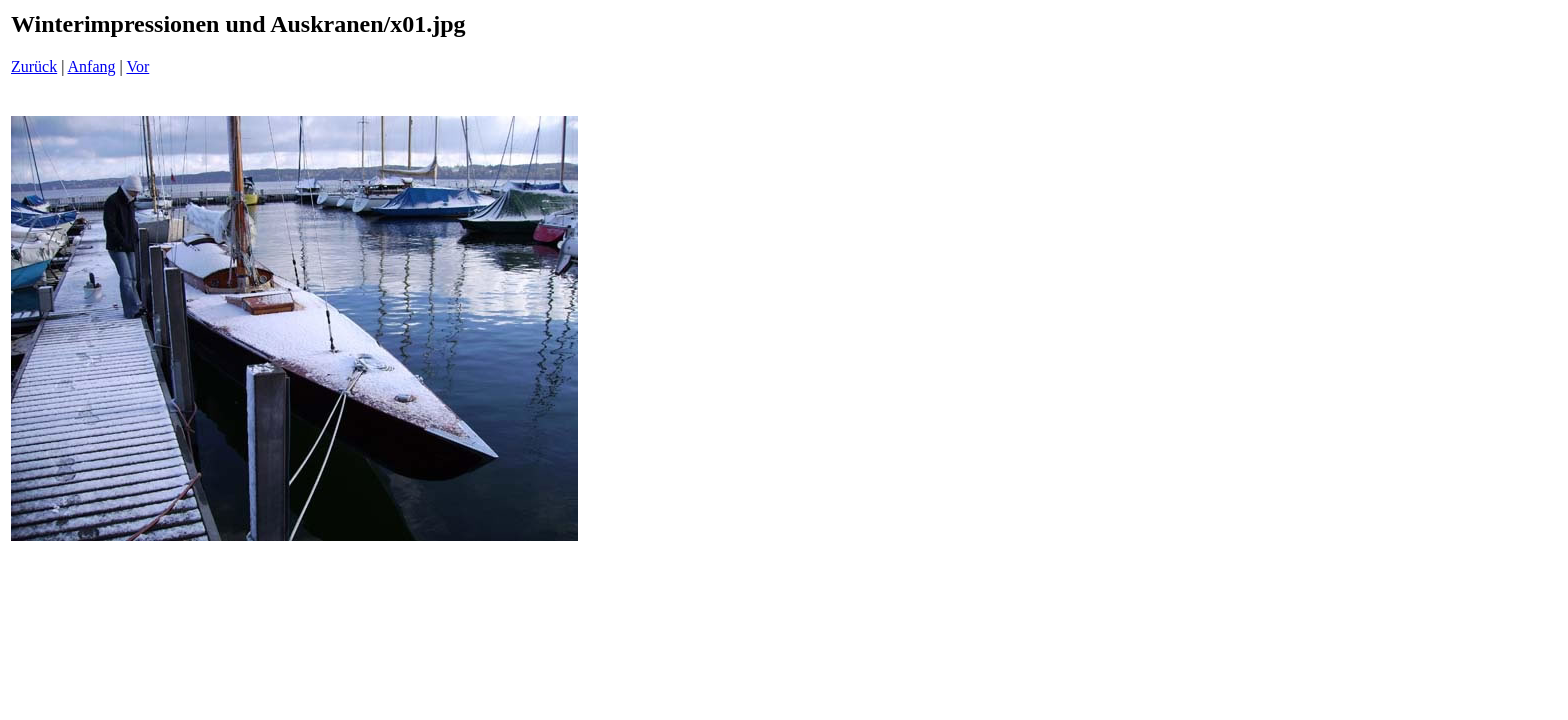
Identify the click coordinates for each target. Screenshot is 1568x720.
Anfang (92, 66)
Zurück (34, 66)
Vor (137, 66)
